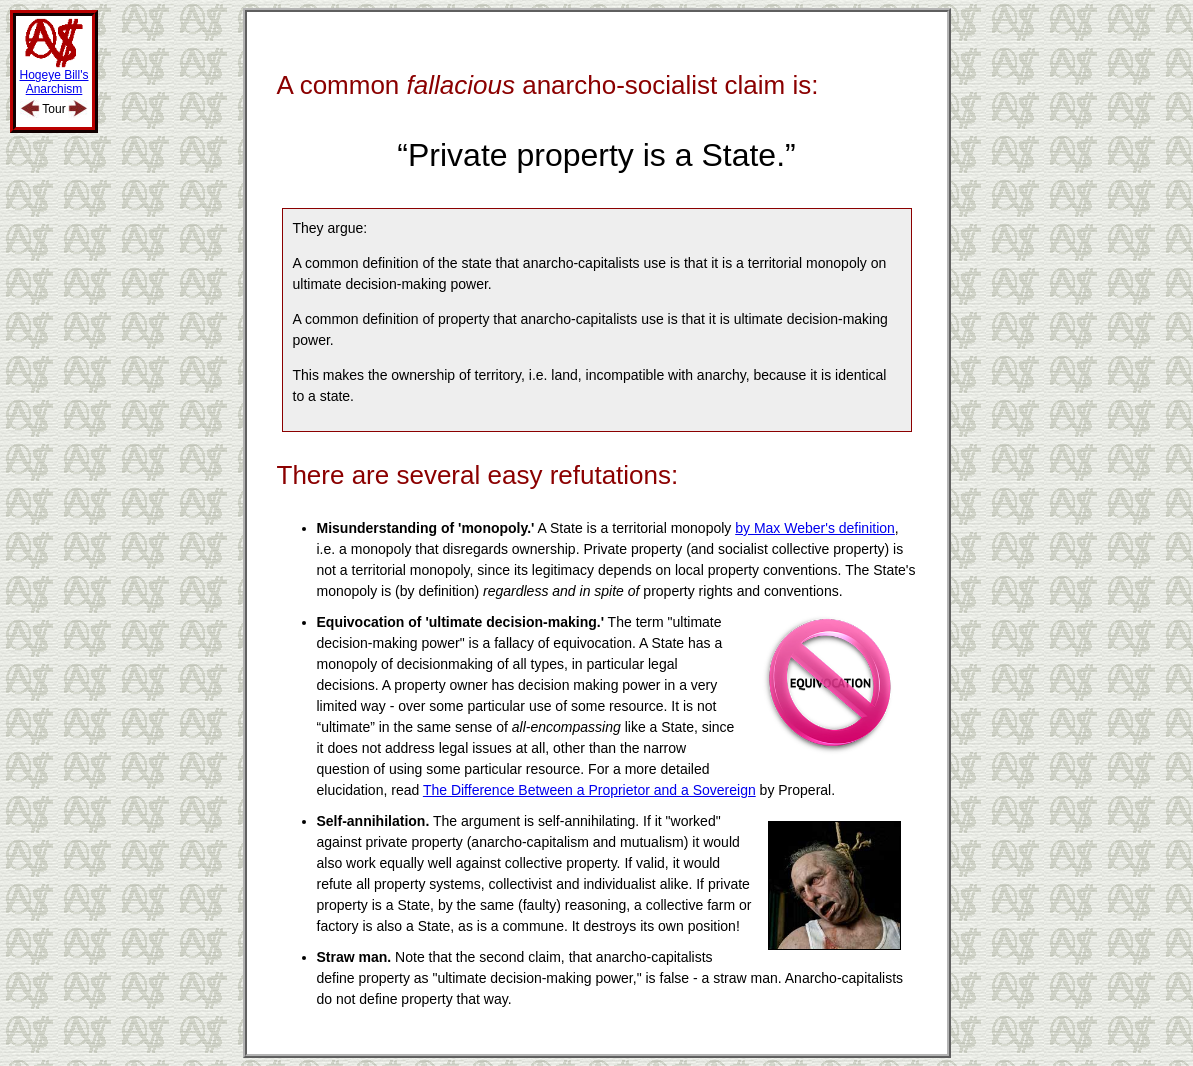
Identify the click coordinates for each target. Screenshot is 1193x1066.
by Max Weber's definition (815, 528)
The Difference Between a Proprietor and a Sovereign (589, 790)
